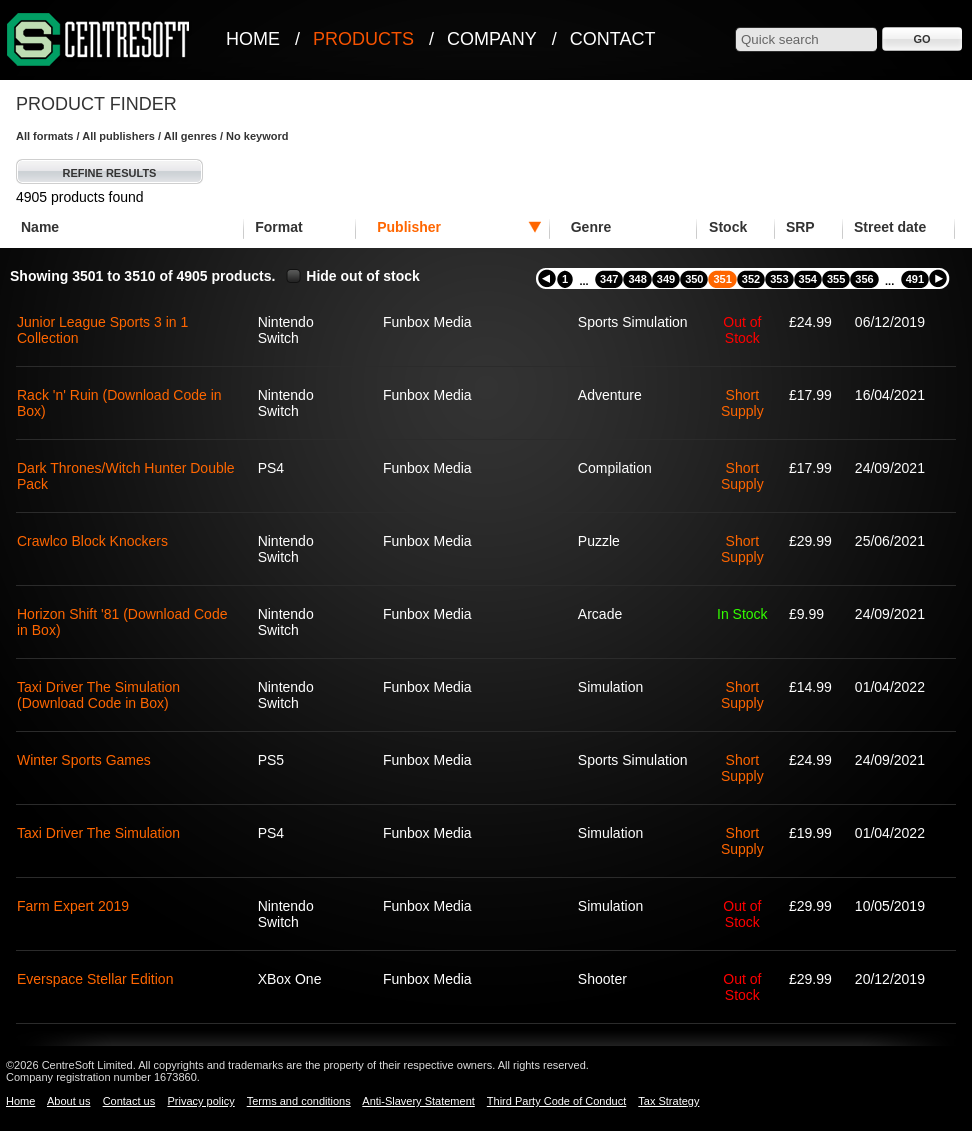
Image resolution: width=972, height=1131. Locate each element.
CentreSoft (99, 40)
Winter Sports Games (84, 760)
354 (808, 279)
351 (722, 279)
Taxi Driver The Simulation (98, 833)
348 (637, 279)
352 (751, 279)
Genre (591, 227)
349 (666, 279)
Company (492, 39)
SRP (800, 227)
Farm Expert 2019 (73, 906)
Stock (728, 227)
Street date (890, 227)
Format (278, 227)
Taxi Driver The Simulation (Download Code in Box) (98, 695)
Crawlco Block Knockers (92, 541)
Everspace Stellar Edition (95, 979)
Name (40, 227)
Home (253, 39)
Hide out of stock (363, 276)
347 (609, 279)
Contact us (129, 1101)
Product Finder (96, 104)
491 (915, 279)
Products (363, 39)
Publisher (409, 227)
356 (864, 279)
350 (694, 279)
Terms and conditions (299, 1101)
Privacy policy (200, 1101)
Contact (613, 39)
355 (836, 279)
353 (779, 279)
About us (68, 1101)
